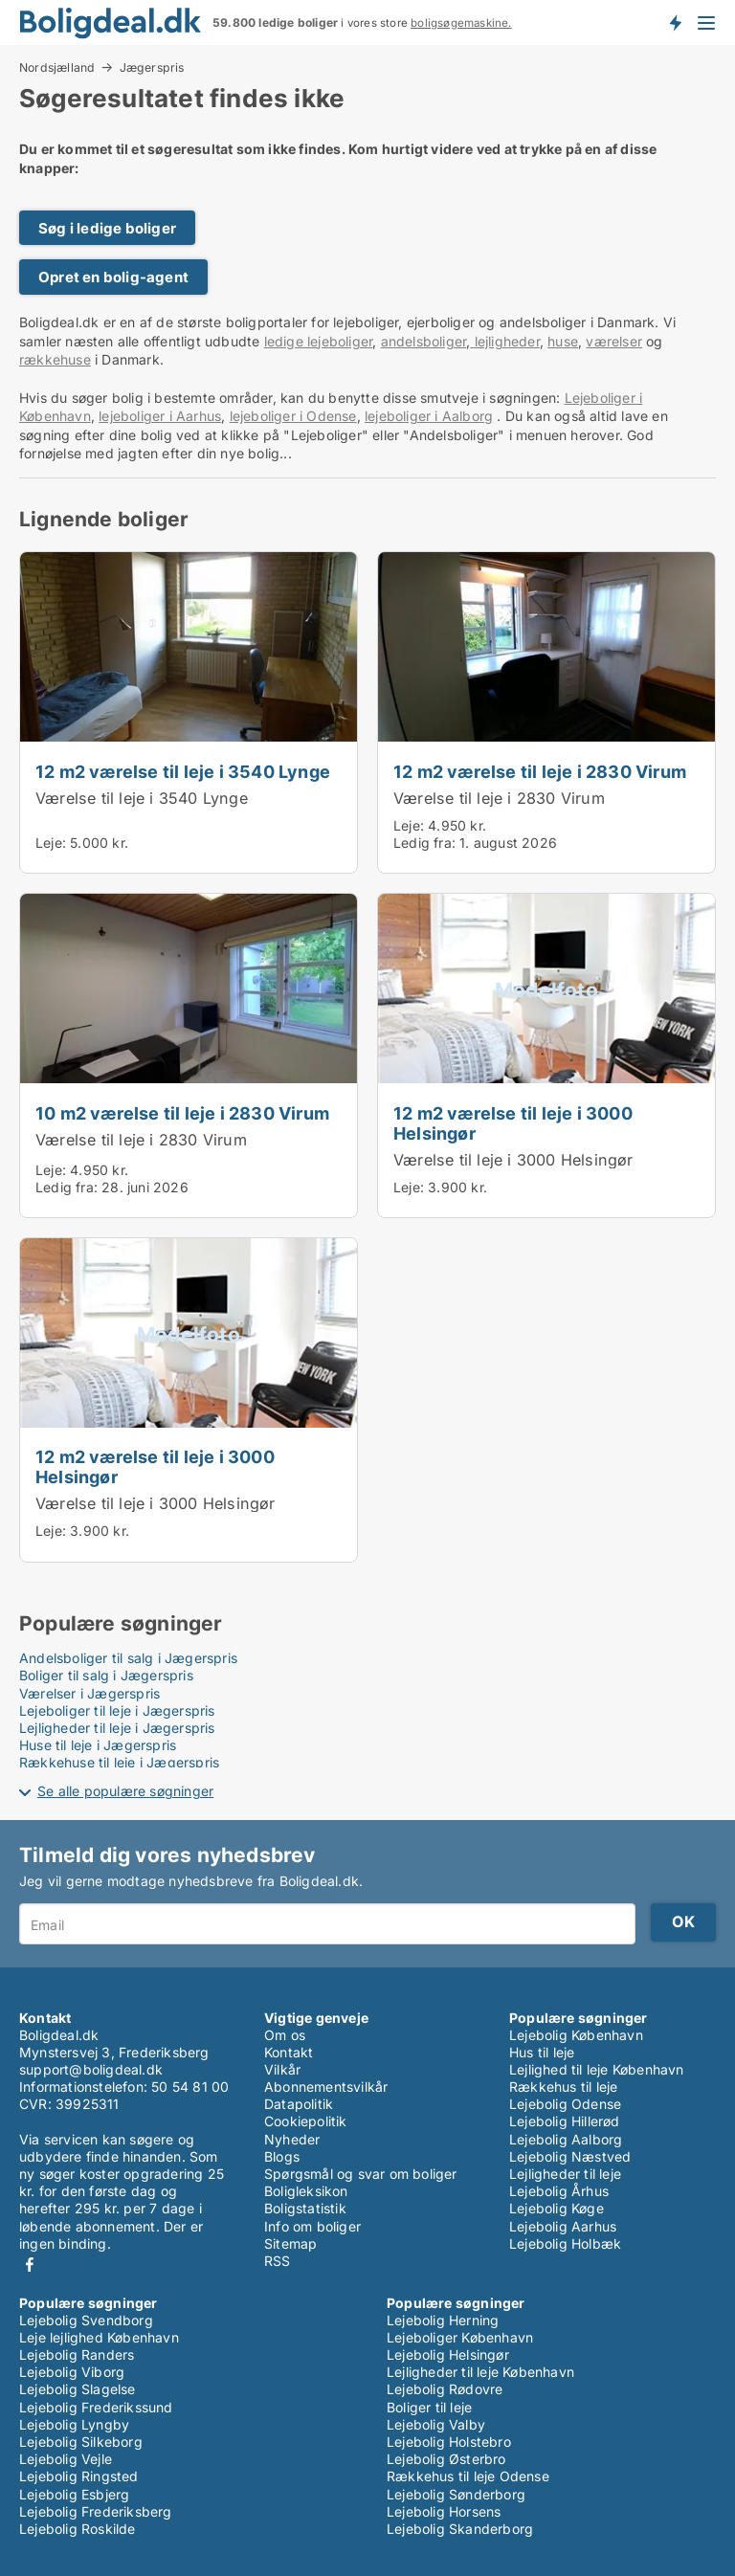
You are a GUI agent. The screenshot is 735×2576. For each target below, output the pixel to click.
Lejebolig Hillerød (564, 2121)
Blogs (282, 2156)
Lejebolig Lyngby (74, 2424)
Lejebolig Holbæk (565, 2243)
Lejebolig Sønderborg (456, 2494)
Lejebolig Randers (76, 2354)
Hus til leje (541, 2052)
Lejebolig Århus (559, 2191)
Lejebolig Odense (565, 2104)
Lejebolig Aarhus (562, 2226)
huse (562, 341)
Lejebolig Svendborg (86, 2320)
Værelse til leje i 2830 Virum (499, 798)
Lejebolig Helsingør (448, 2354)
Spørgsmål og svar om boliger (360, 2173)
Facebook (29, 2264)
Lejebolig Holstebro (449, 2441)
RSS (277, 2261)
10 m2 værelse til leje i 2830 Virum (182, 1112)
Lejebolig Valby (436, 2424)
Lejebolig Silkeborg (81, 2441)
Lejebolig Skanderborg (460, 2528)
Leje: (50, 842)
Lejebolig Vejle (65, 2459)
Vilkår (282, 2069)
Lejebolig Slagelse (77, 2389)
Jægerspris (152, 68)
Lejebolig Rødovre (444, 2389)
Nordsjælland (57, 67)
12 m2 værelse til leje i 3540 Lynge (182, 771)
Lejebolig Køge (556, 2208)
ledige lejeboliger (318, 341)
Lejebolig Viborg (71, 2372)
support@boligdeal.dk (91, 2069)
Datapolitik (298, 2104)
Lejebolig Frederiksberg (95, 2511)
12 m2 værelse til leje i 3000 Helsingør (513, 1123)
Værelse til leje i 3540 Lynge (141, 798)
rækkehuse (55, 359)
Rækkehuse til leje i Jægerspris (119, 1762)
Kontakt (288, 2052)
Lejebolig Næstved (570, 2156)
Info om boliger (312, 2226)
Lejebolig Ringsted (79, 2476)
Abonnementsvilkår (326, 2086)
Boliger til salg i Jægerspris (106, 1675)
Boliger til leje (429, 2407)
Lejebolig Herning (443, 2320)
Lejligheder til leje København (480, 2372)
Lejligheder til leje (565, 2173)
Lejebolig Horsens (444, 2511)
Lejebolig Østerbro (446, 2459)
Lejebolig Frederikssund (96, 2407)
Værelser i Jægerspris (89, 1693)
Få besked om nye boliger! (674, 22)
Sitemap (290, 2243)
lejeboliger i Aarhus (160, 416)
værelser (614, 341)
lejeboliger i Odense (293, 416)
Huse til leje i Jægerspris (97, 1745)
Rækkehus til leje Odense (468, 2476)
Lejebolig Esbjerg (74, 2494)
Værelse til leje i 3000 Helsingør (513, 1159)
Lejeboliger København (460, 2337)
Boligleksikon (306, 2191)
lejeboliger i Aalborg (429, 416)
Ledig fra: (424, 842)
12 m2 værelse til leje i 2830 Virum (539, 771)
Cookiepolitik (305, 2121)
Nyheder (292, 2139)
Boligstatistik (305, 2208)
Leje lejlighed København (99, 2337)
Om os (284, 2035)
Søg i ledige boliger (107, 228)
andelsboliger (424, 341)
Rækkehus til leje (563, 2086)
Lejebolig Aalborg (565, 2139)
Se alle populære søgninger (125, 1791)
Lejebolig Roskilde (77, 2528)
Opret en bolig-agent (113, 277)
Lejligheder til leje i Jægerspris (117, 1728)
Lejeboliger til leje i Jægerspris (117, 1710)
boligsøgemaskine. (461, 23)
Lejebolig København (576, 2035)
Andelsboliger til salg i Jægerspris (128, 1658)
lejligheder (504, 341)
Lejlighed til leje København (596, 2069)
